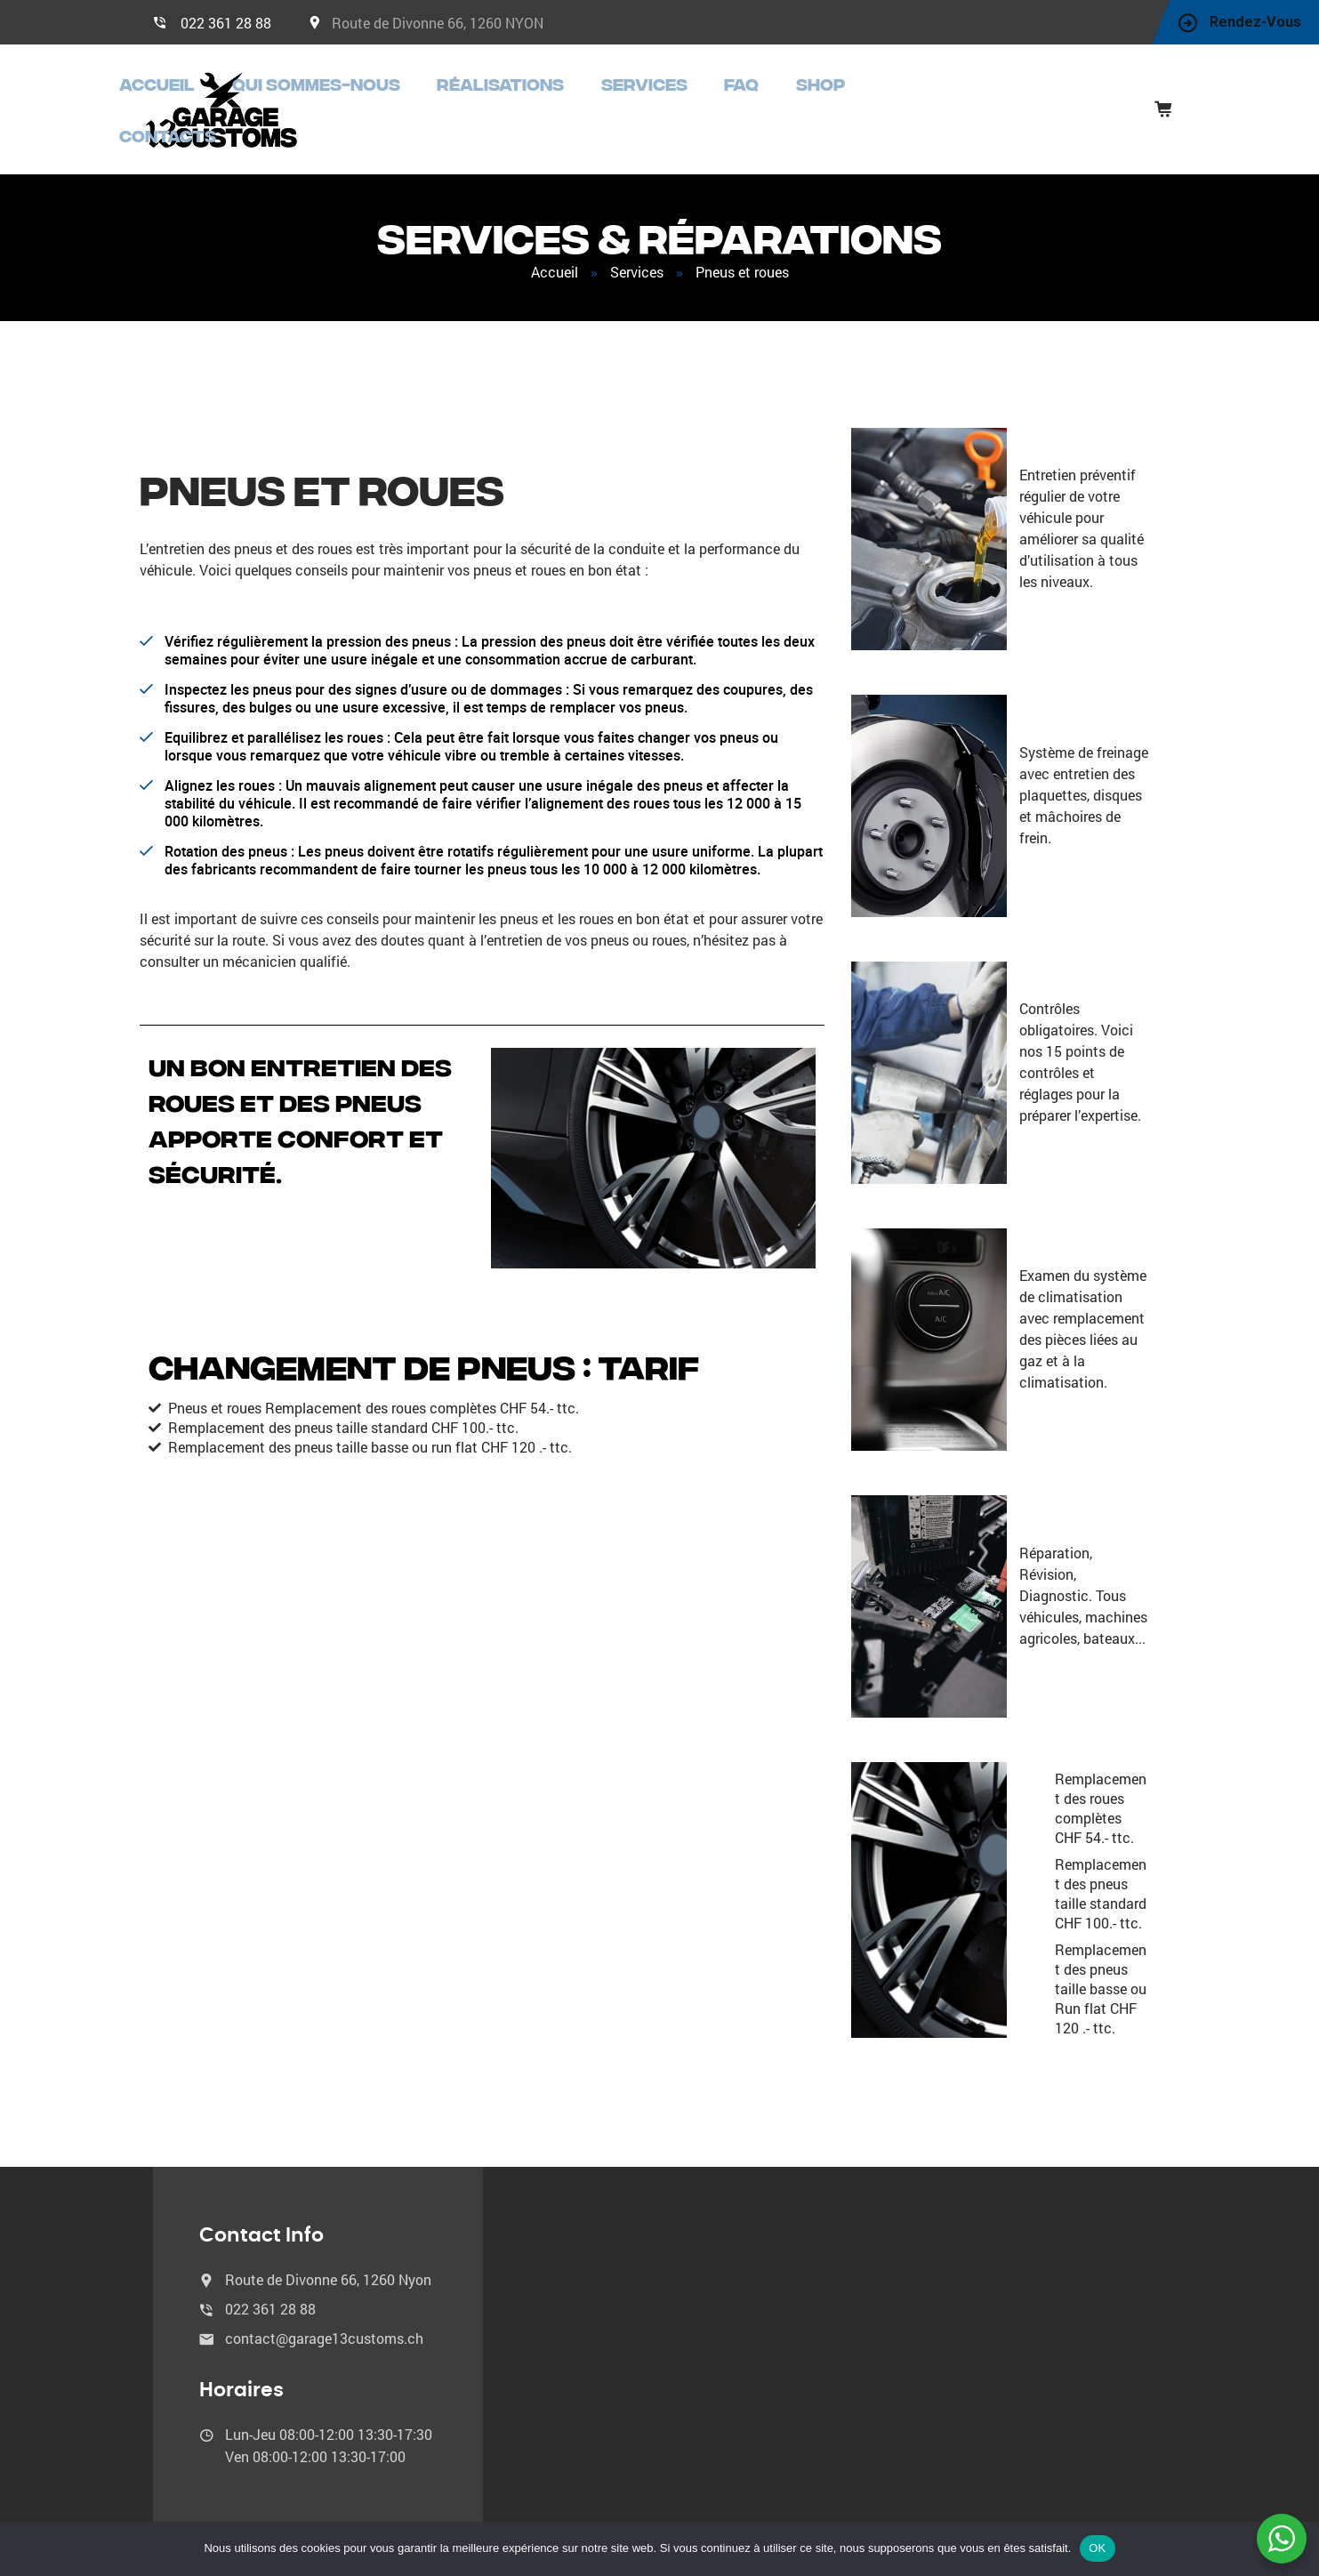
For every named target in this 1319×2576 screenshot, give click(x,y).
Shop (904, 104)
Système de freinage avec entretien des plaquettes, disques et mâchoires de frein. (1083, 785)
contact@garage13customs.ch (324, 2328)
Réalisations (651, 104)
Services (766, 104)
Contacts (992, 104)
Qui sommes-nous (502, 104)
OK (1097, 2548)
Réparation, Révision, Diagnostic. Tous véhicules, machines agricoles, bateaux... (1083, 1586)
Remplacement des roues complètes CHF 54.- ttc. (1100, 1798)
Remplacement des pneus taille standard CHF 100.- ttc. (1100, 1883)
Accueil (374, 104)
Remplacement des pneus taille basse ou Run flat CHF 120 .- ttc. (1100, 1978)
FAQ (843, 104)
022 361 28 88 (226, 22)
